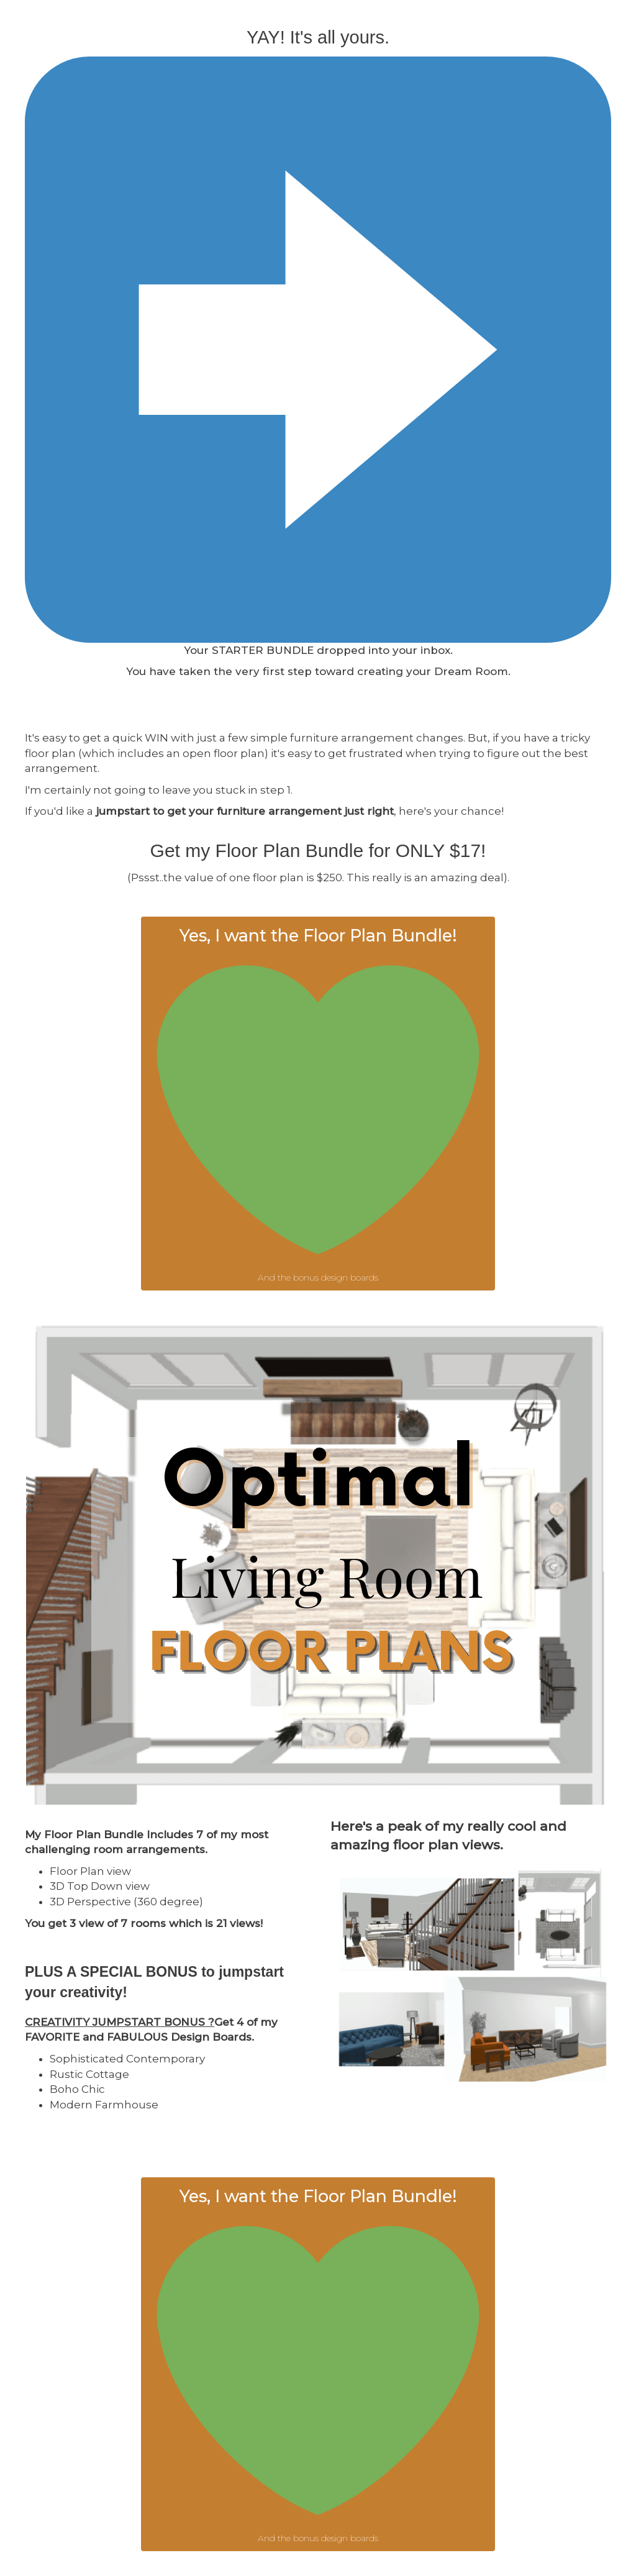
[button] (318, 1103)
